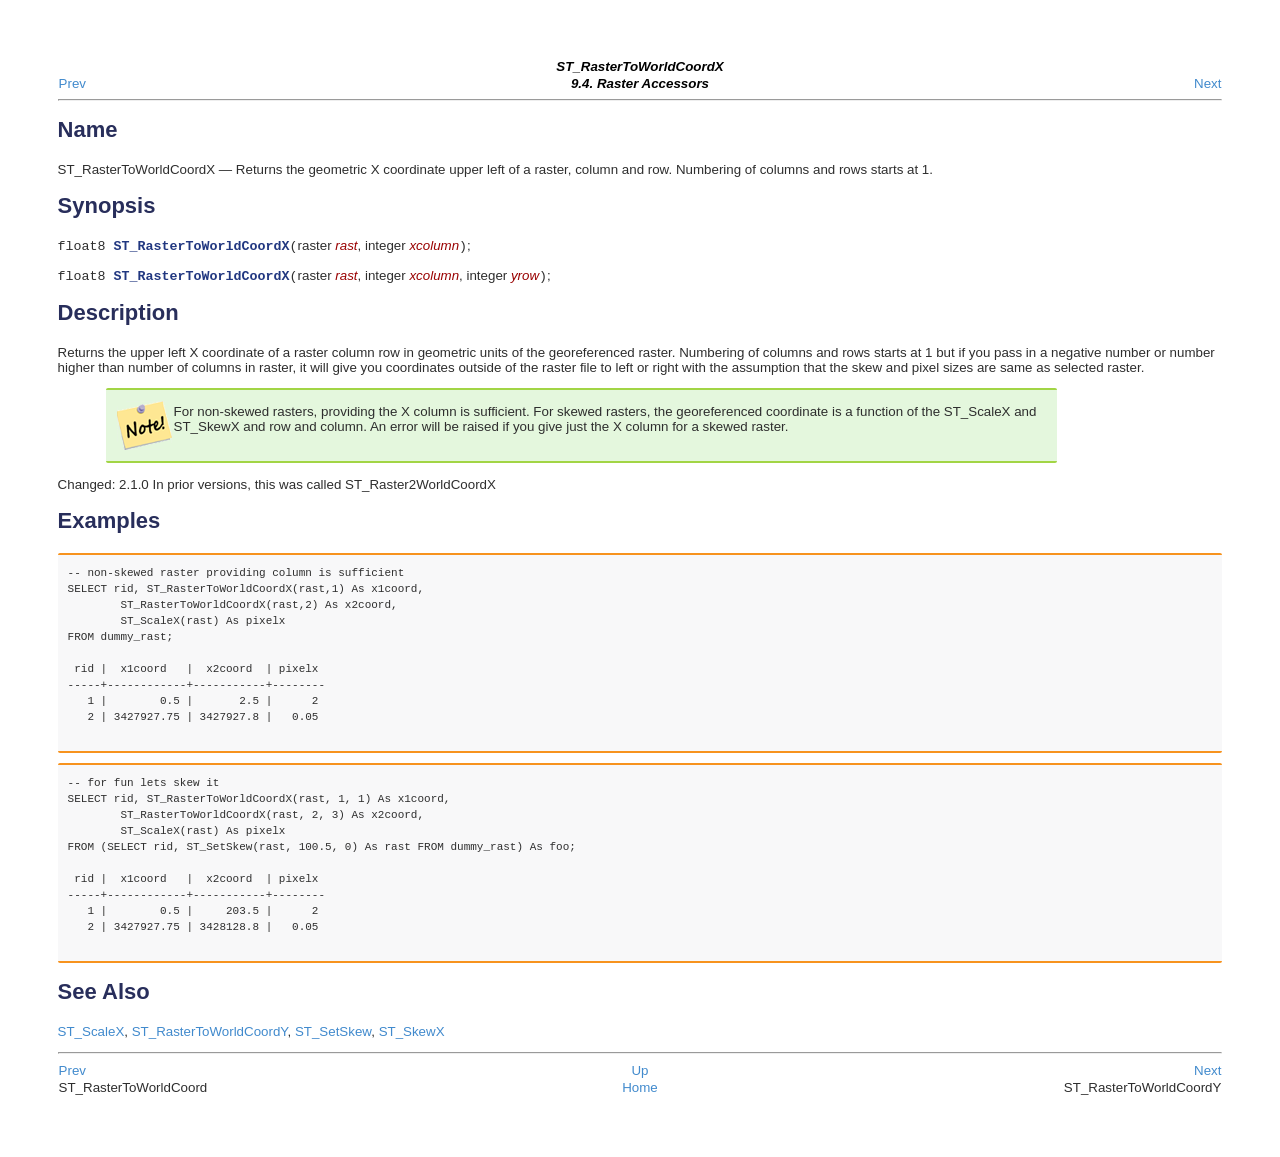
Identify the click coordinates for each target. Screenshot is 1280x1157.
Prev (72, 83)
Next (1207, 83)
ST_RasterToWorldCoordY (210, 1035)
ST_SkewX (412, 1035)
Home (640, 1091)
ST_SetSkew (333, 1035)
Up (639, 1074)
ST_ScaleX (91, 1035)
